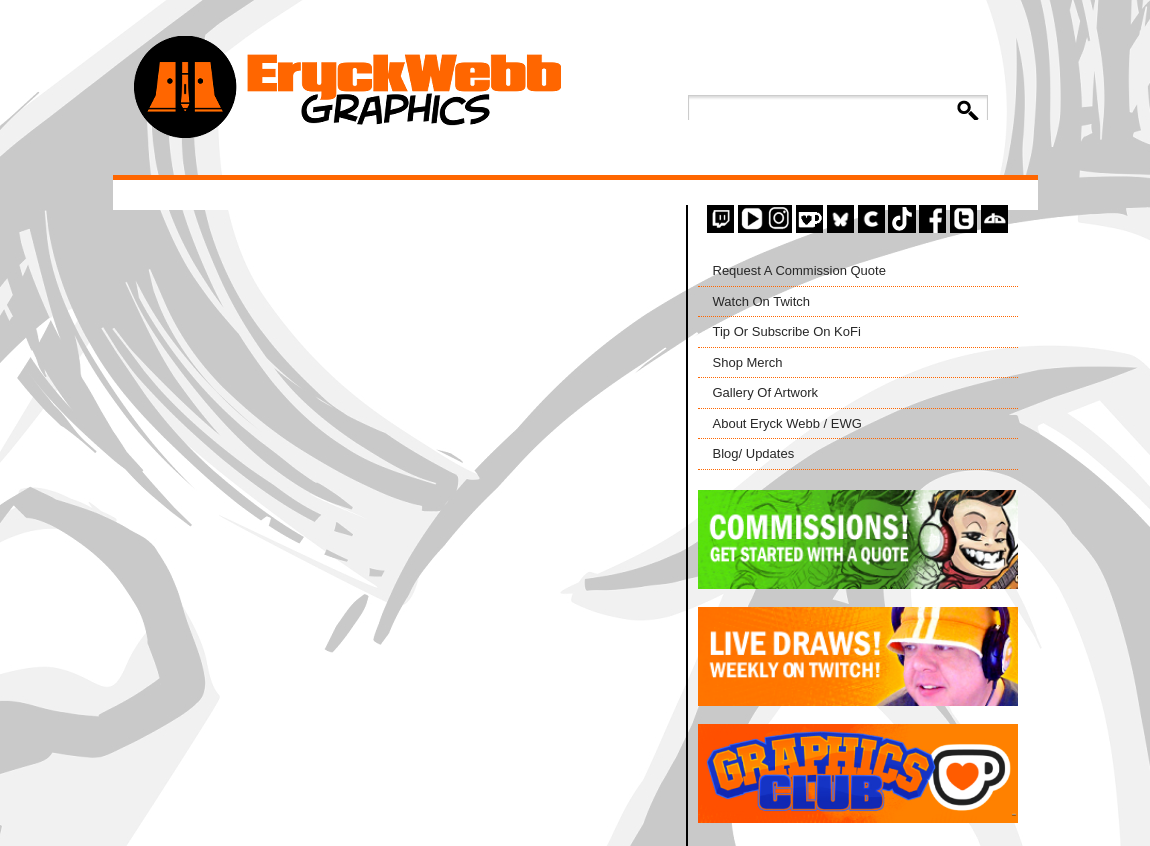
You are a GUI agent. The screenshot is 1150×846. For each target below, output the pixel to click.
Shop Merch (748, 362)
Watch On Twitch (762, 301)
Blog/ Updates (754, 453)
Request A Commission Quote (799, 270)
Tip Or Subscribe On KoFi (787, 331)
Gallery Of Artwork (765, 392)
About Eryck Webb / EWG (787, 423)
